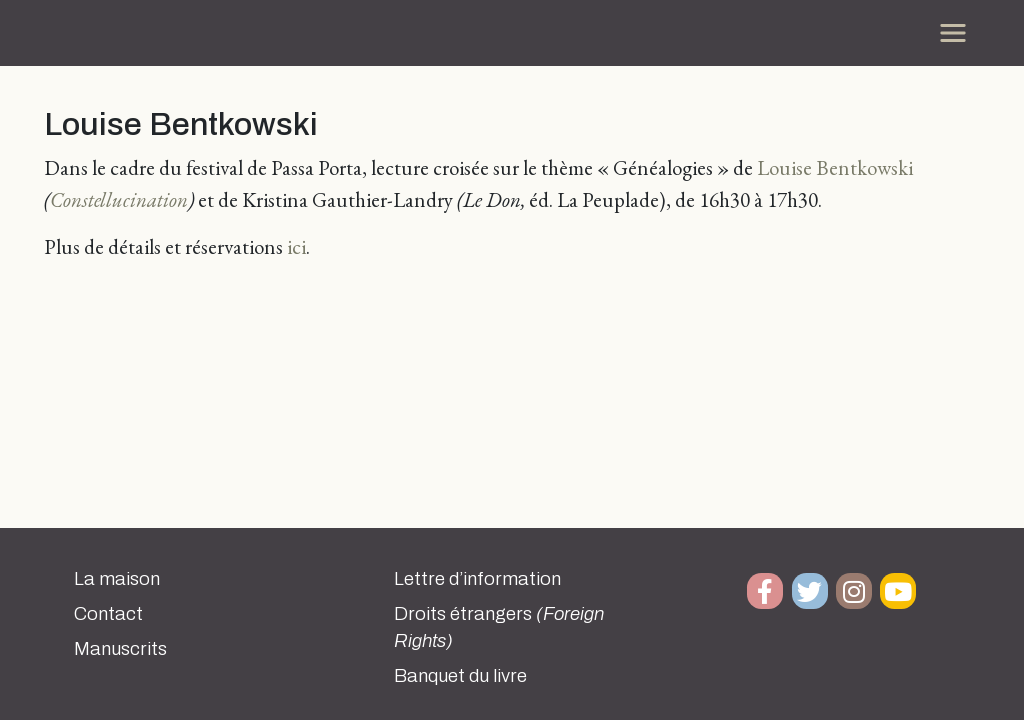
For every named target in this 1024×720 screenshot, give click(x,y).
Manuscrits (120, 649)
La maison (117, 579)
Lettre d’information (477, 579)
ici (296, 246)
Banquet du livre (460, 676)
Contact (108, 614)
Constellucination (119, 199)
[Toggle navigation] (953, 33)
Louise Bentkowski (835, 167)
